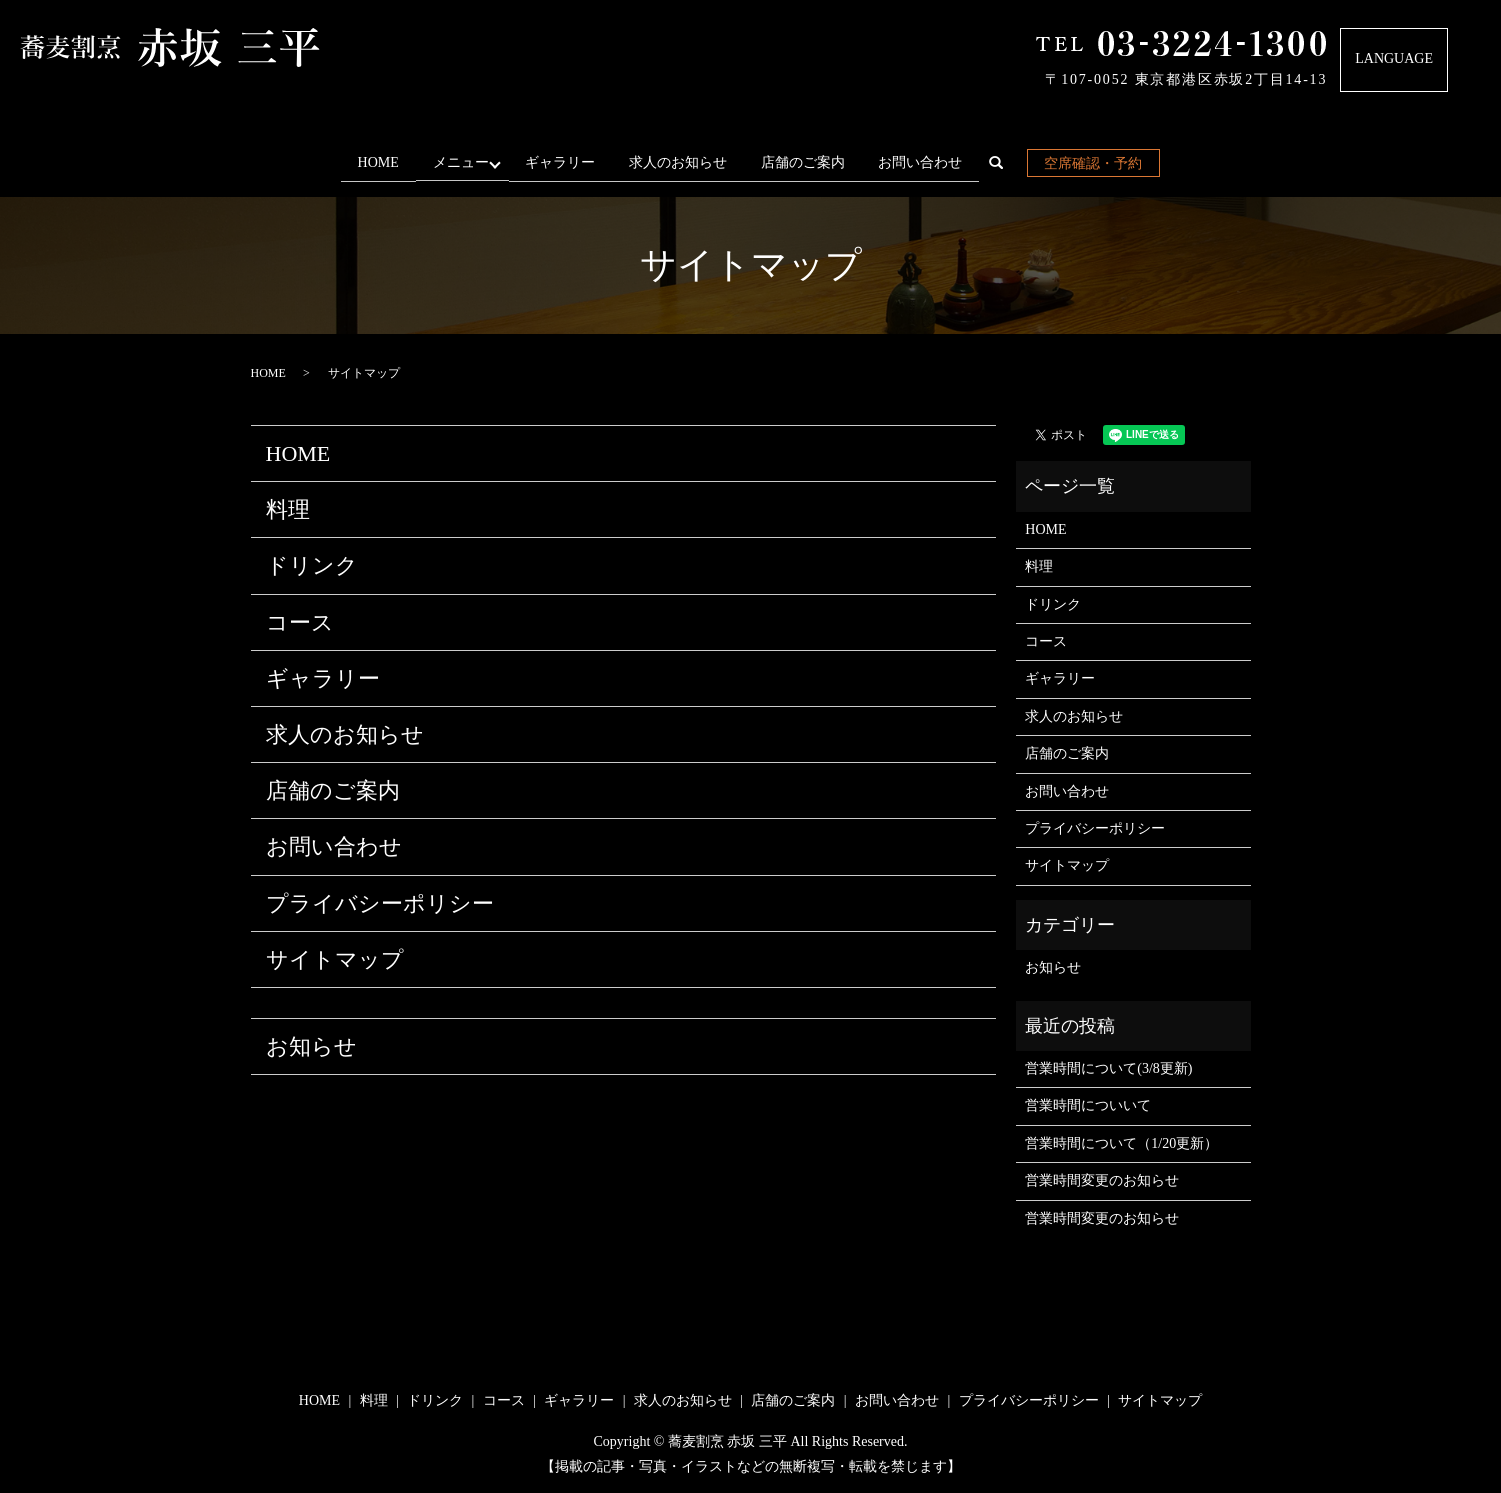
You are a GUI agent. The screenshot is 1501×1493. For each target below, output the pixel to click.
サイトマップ (335, 959)
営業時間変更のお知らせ (1102, 1180)
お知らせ (311, 1046)
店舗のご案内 (809, 162)
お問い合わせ (926, 162)
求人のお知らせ (684, 162)
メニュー (459, 162)
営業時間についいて (1088, 1105)
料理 (288, 509)
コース (300, 622)
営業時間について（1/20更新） (1121, 1143)
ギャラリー (566, 162)
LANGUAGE (1394, 58)
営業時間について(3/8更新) (1108, 1068)
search (1010, 166)
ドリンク (312, 565)
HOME (372, 162)
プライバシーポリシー (380, 902)
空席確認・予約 (1099, 163)
